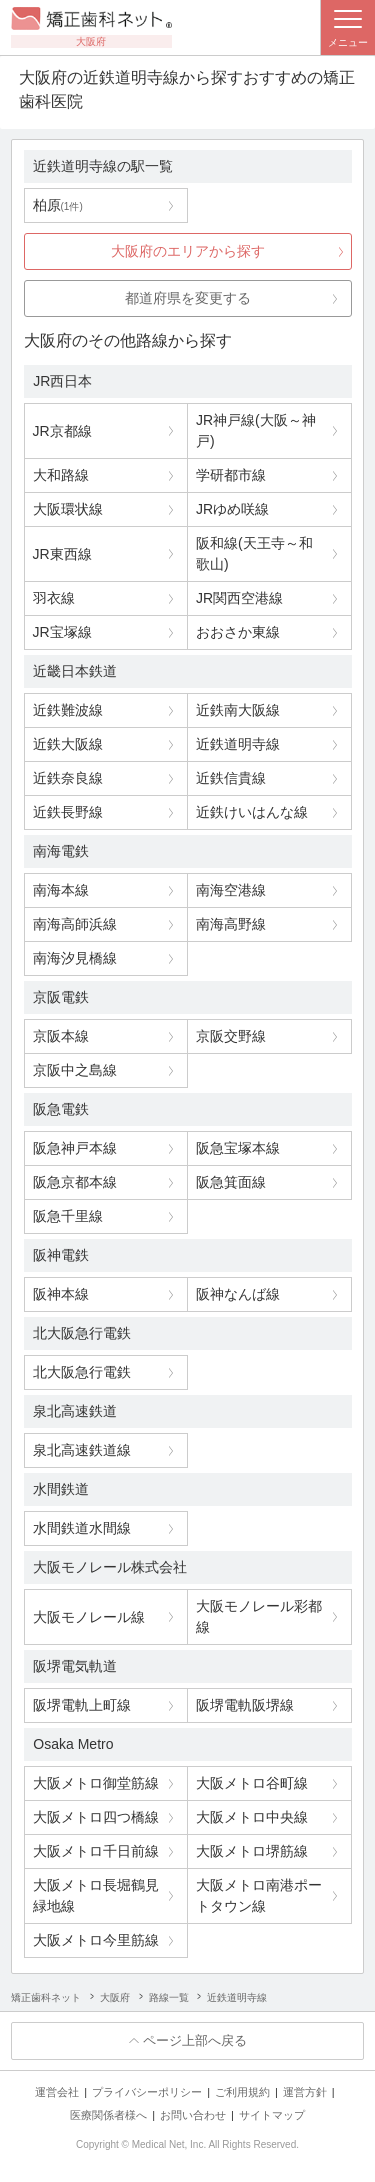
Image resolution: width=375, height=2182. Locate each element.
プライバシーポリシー (147, 2092)
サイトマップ (272, 2115)
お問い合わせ (193, 2115)
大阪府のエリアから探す (188, 251)
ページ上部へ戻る (195, 2040)
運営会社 (57, 2092)
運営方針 (305, 2092)
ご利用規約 (242, 2092)
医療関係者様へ (108, 2115)
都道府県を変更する (188, 298)
